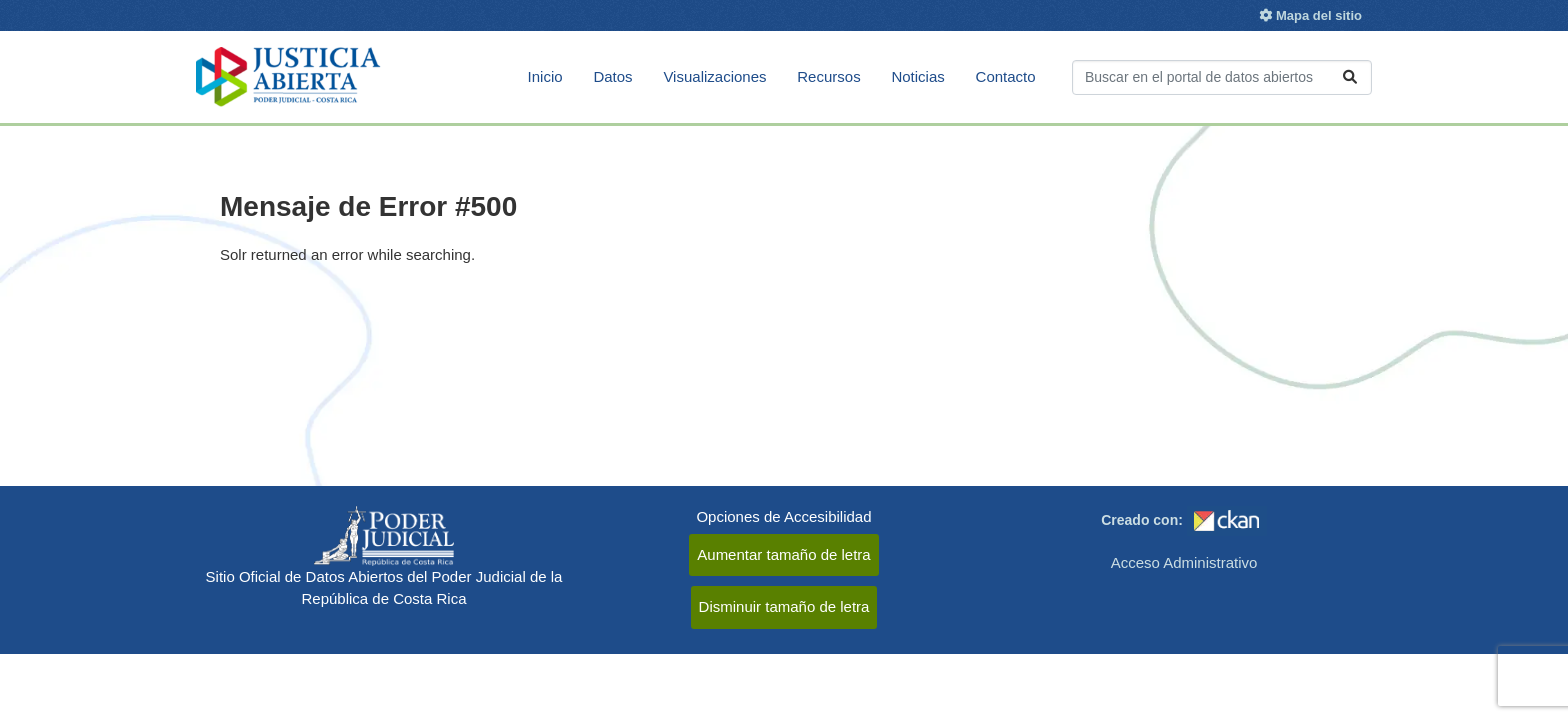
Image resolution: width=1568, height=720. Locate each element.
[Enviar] (1350, 77)
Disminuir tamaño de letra (784, 606)
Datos (612, 76)
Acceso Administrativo (1184, 562)
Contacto (1006, 76)
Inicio (545, 76)
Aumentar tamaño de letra (783, 554)
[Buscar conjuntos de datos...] (1222, 77)
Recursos (828, 76)
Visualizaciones (714, 76)
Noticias (917, 76)
